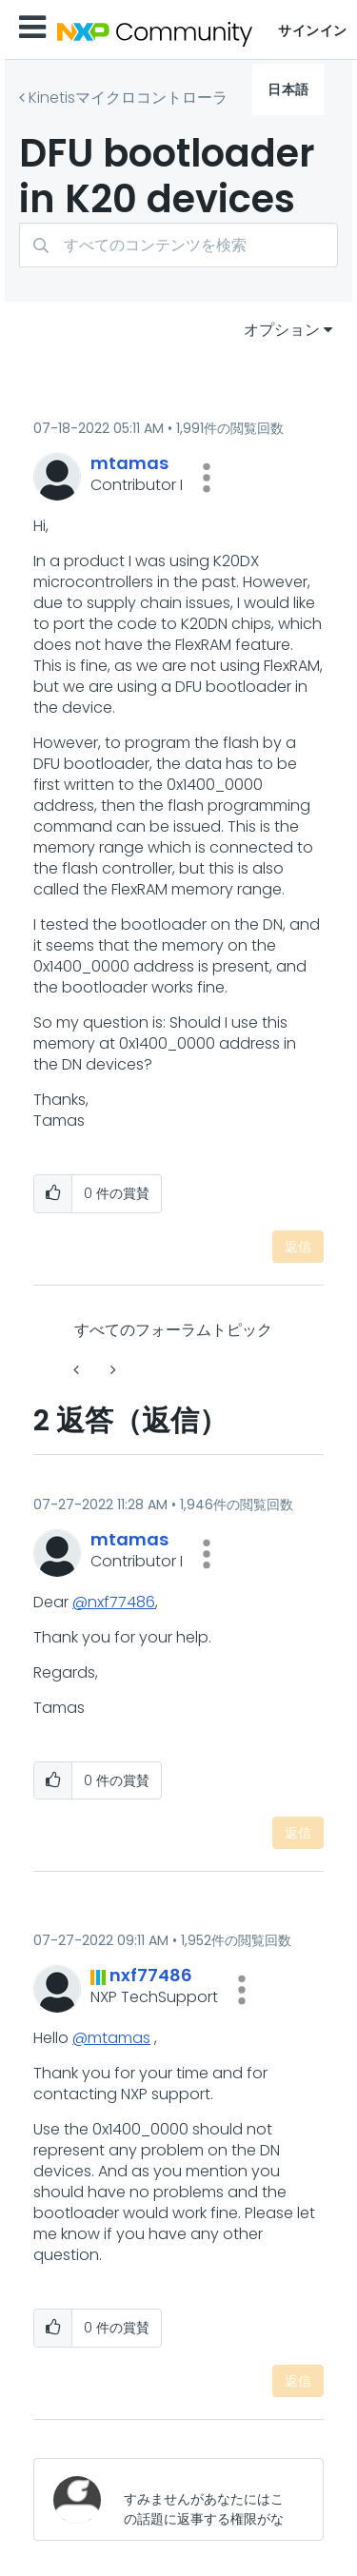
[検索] (178, 245)
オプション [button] (282, 330)
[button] (206, 477)
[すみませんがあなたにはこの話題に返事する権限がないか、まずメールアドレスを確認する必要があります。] (208, 2499)
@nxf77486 (113, 1602)
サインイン (312, 30)
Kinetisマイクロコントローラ (128, 97)
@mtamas (111, 2038)
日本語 (288, 89)
